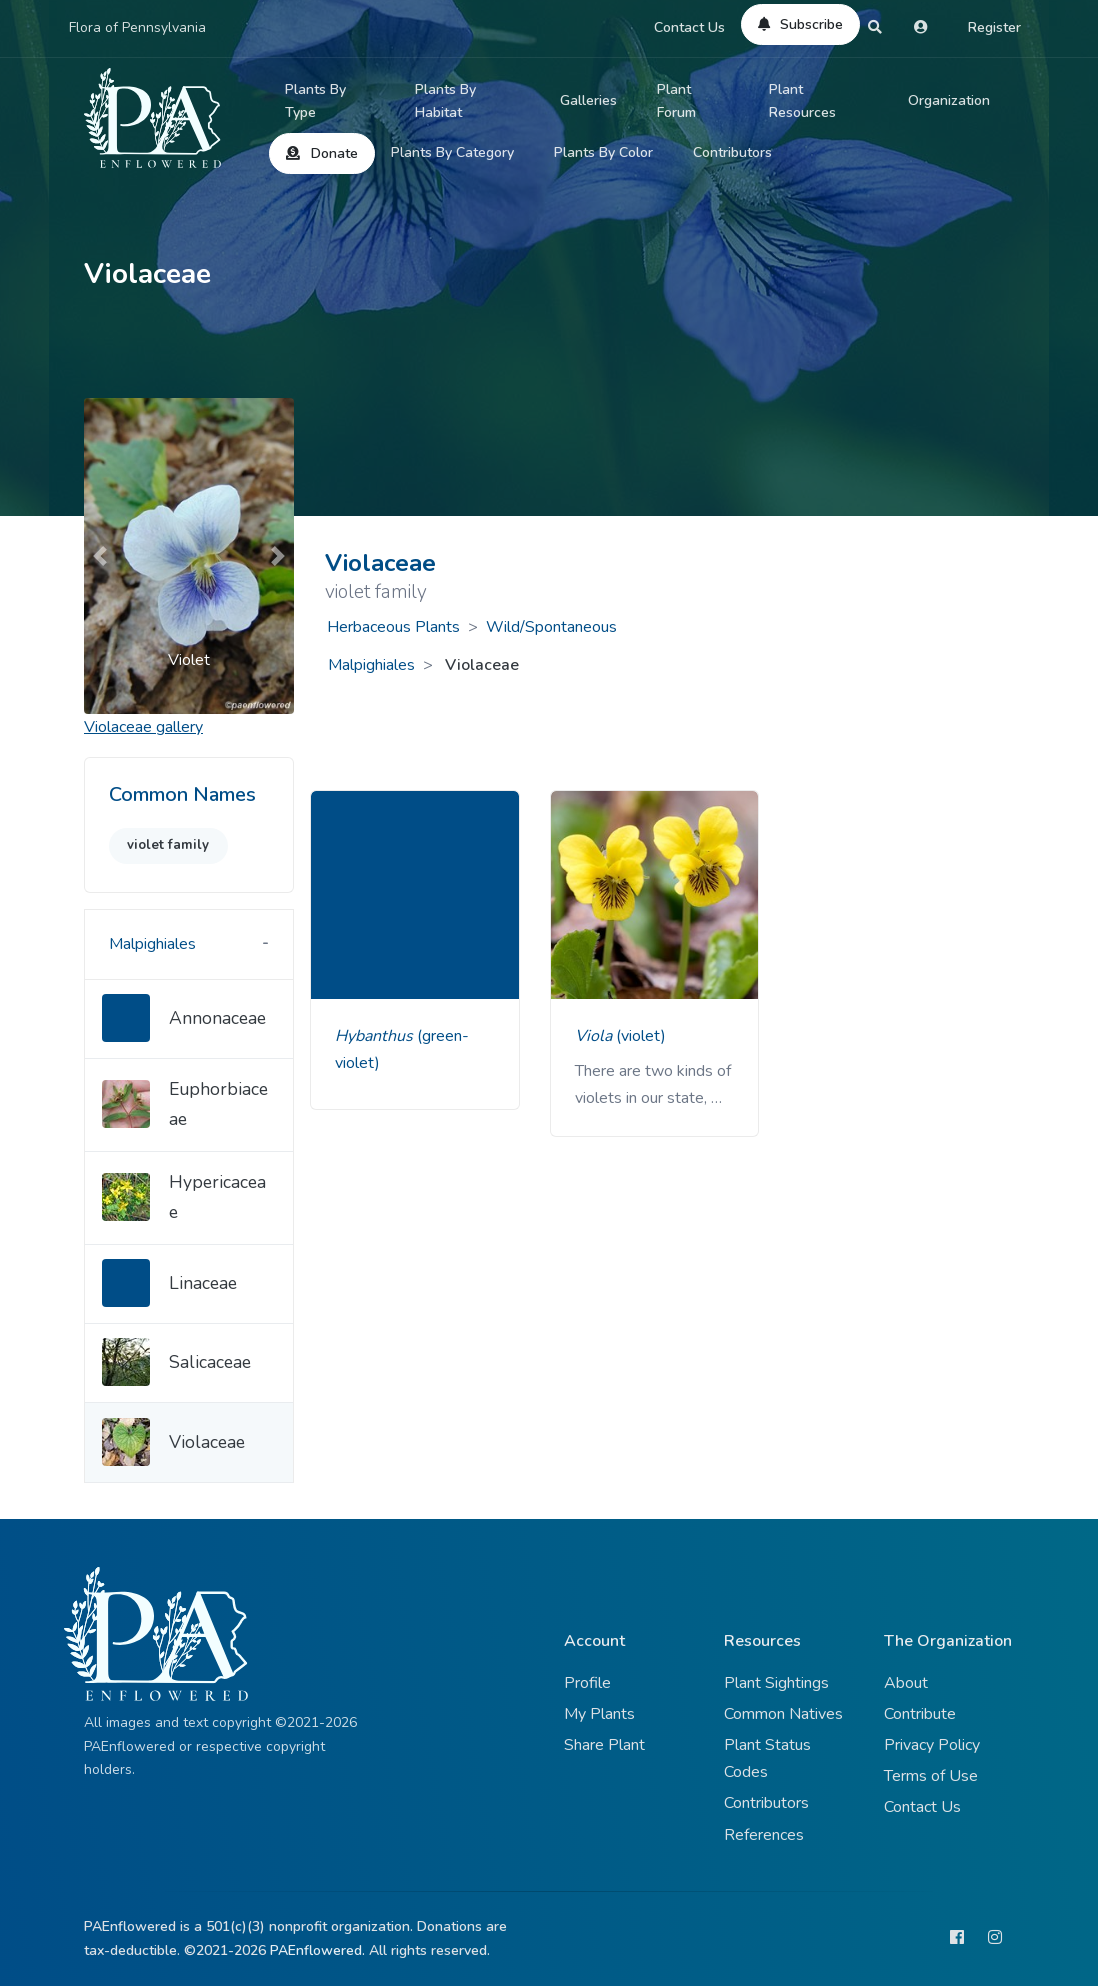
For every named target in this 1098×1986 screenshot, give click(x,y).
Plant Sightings (776, 1683)
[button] (100, 555)
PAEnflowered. (317, 1950)
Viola (595, 1036)
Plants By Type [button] (315, 101)
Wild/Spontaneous (551, 627)
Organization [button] (949, 100)
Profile (587, 1683)
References (764, 1835)
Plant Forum (676, 101)
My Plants (599, 1714)
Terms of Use (931, 1776)
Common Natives (783, 1714)
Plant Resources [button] (802, 101)
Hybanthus (376, 1036)
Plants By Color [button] (603, 152)
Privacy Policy (932, 1745)
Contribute (920, 1714)
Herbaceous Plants (393, 627)
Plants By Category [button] (452, 152)
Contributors (732, 152)
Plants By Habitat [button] (445, 101)
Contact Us (689, 27)
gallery (143, 727)
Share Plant (604, 1745)
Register (994, 27)
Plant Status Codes (767, 1758)
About (906, 1683)
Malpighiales (371, 665)
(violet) (641, 1036)
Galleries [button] (588, 100)
